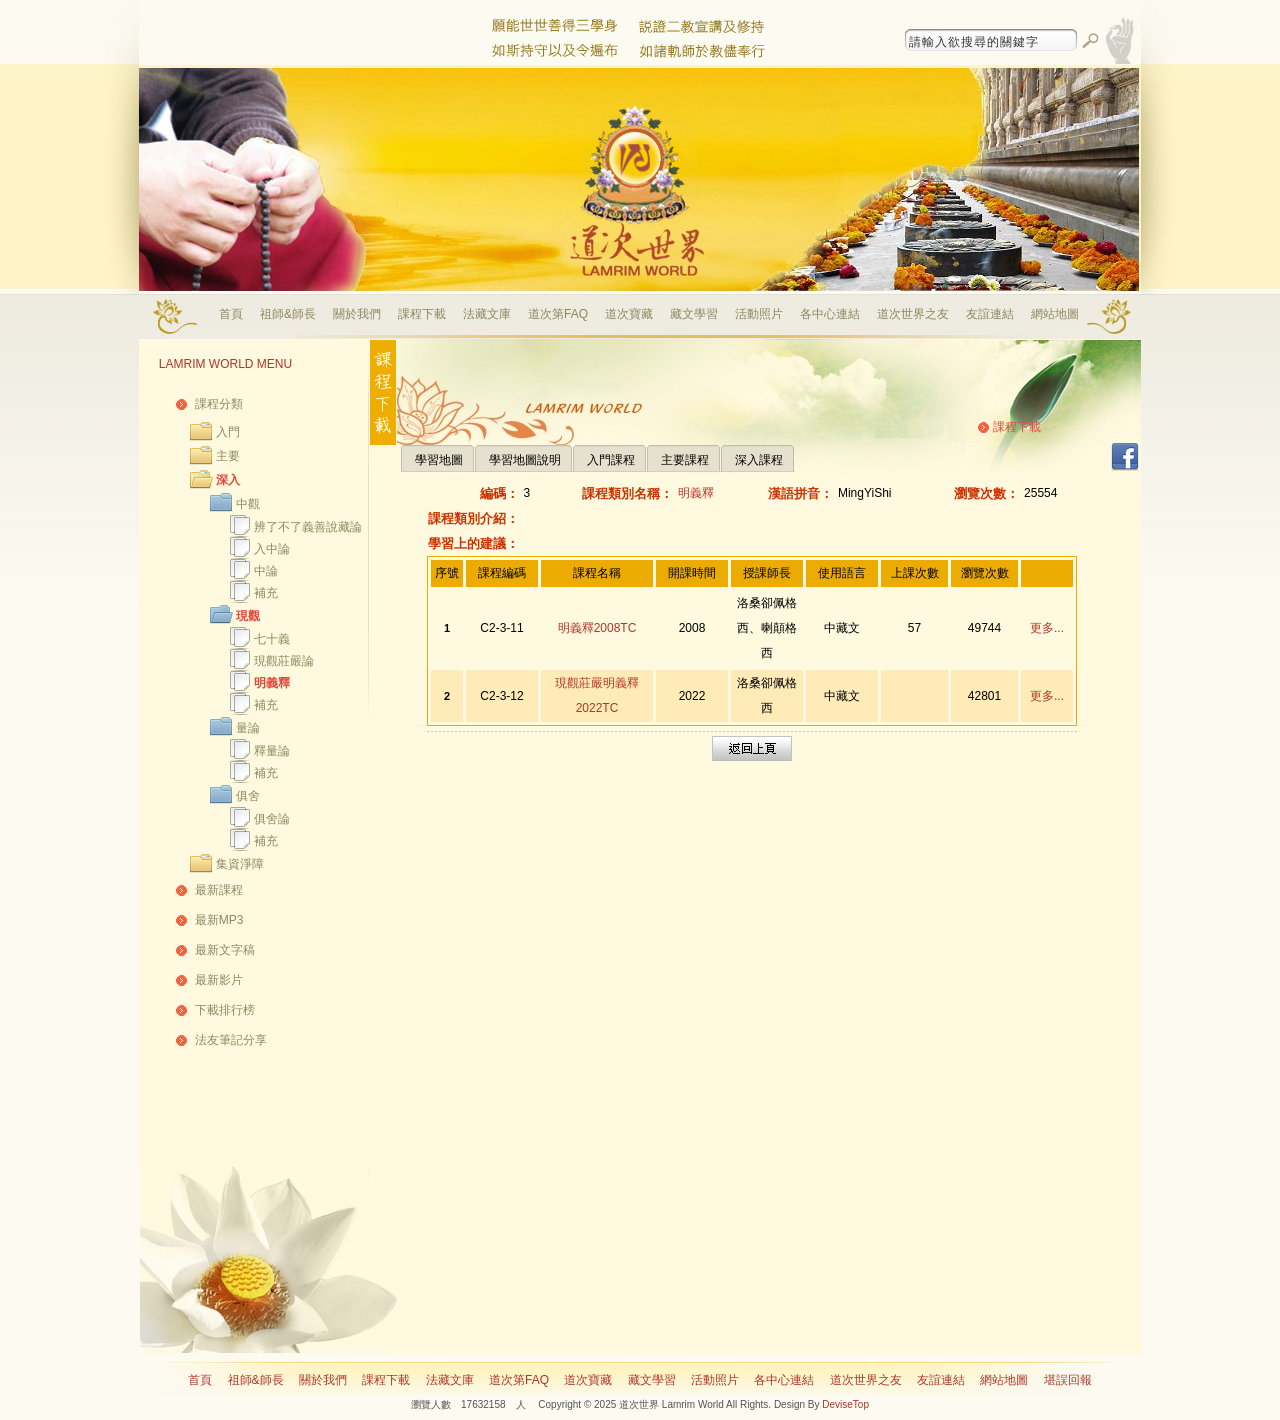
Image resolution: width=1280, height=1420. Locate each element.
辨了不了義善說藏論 (308, 527)
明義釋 (272, 683)
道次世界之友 (913, 314)
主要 (228, 456)
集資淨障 (240, 864)
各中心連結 (830, 314)
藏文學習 (694, 314)
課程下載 (422, 314)
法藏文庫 (487, 314)
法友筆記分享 (231, 1040)
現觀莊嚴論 (284, 661)
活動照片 (759, 314)
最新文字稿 (225, 950)
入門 (228, 432)
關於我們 (357, 314)
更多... (1047, 628)
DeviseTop (845, 1404)
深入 (228, 480)
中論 (266, 571)
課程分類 (219, 404)
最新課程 (219, 890)
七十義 (272, 639)
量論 (248, 728)
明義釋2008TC (597, 628)
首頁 (231, 314)
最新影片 (219, 980)
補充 (266, 593)
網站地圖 (1055, 314)
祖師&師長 (288, 314)
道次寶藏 (629, 314)
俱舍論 (272, 819)
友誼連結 (990, 314)
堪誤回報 (1068, 1380)
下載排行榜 (225, 1010)
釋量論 (272, 751)
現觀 (248, 616)
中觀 (248, 504)
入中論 (272, 549)
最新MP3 (219, 920)
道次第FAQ (558, 314)
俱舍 (248, 796)
